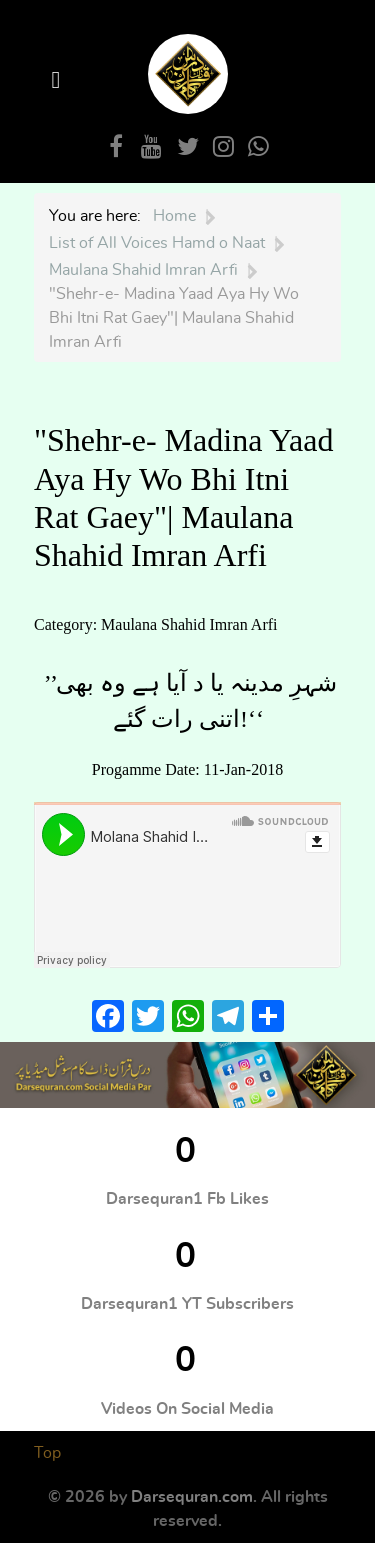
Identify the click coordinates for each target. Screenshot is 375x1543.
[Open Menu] (59, 80)
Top (47, 1453)
